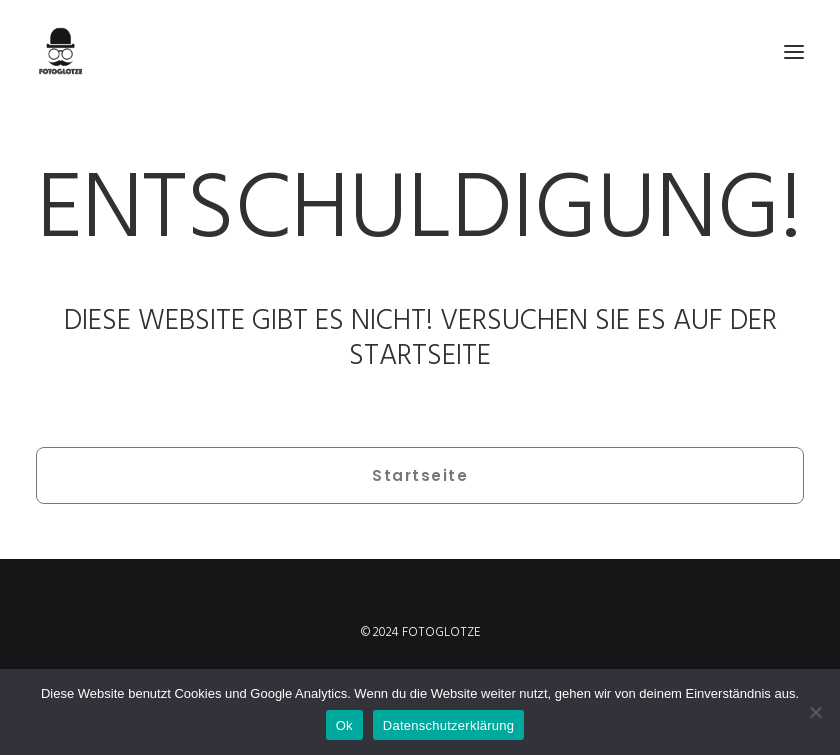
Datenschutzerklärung (448, 725)
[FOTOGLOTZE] (420, 52)
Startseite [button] (420, 475)
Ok (344, 725)
